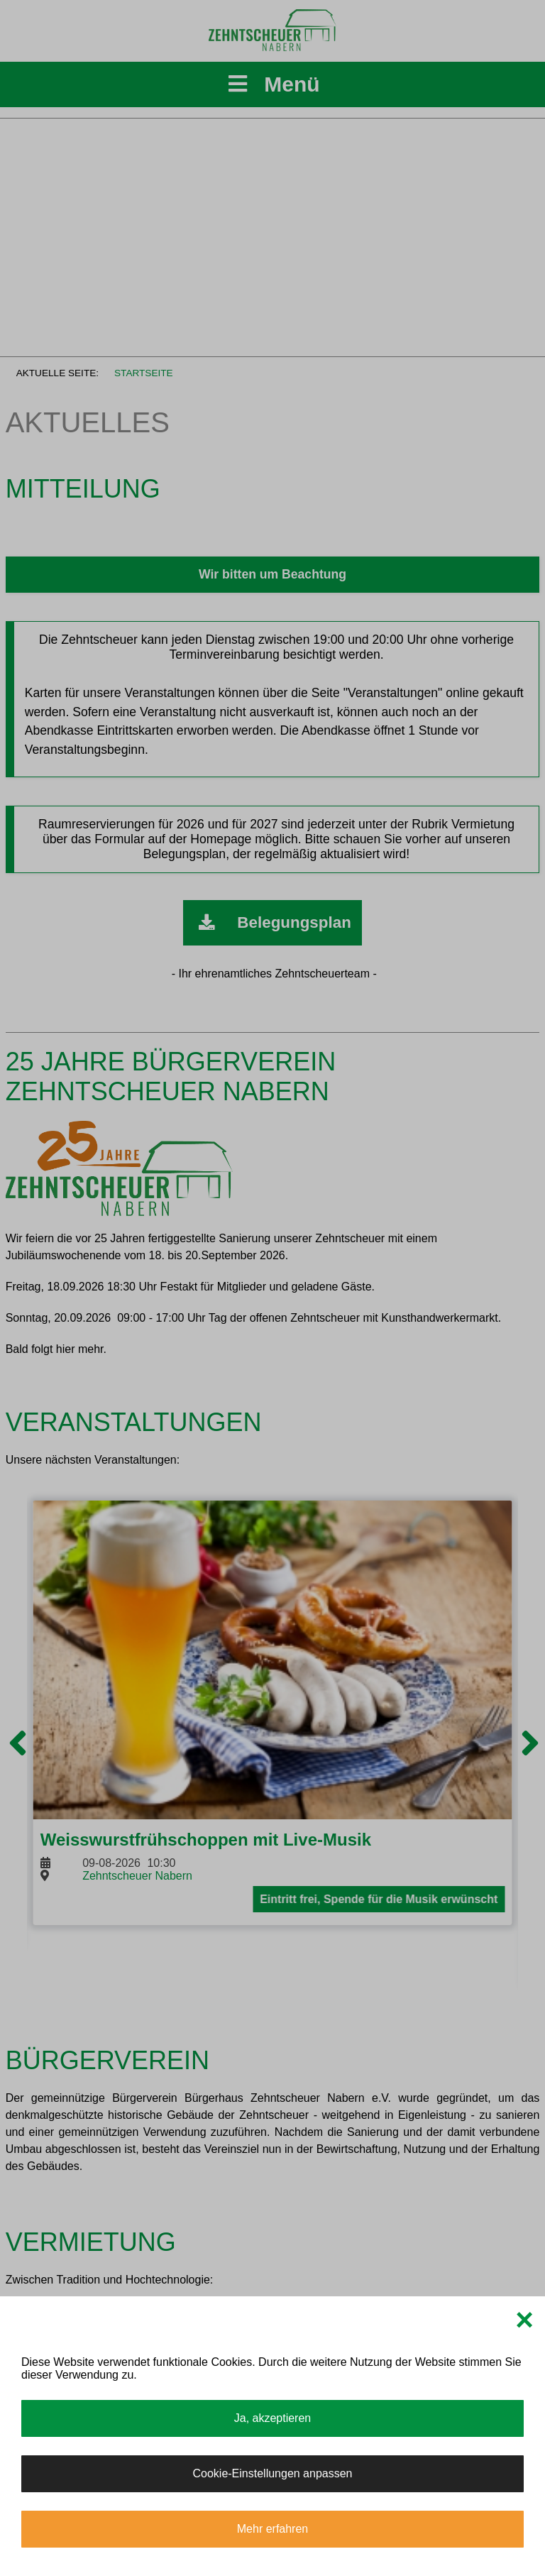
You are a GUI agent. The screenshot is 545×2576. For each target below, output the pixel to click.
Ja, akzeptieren (273, 2418)
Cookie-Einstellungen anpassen (272, 2473)
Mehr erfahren (273, 2529)
